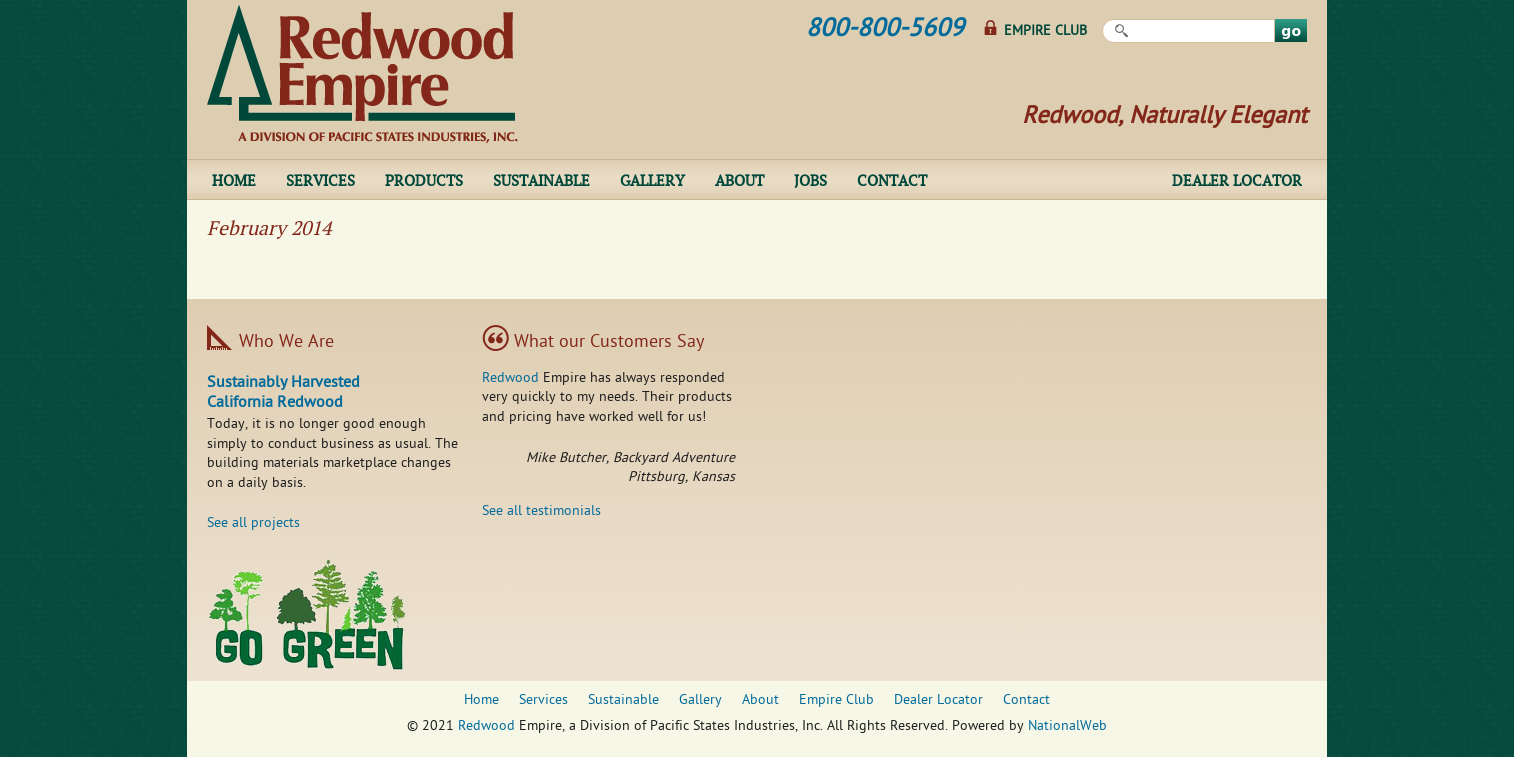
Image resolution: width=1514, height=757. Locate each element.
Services (320, 180)
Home (234, 180)
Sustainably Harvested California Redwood (283, 394)
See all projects (253, 523)
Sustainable (541, 180)
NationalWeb (1067, 726)
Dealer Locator (1237, 180)
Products (424, 180)
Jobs (810, 180)
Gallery (652, 180)
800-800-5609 (885, 29)
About (739, 180)
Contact (892, 180)
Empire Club (1045, 31)
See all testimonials (541, 511)
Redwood (510, 378)
